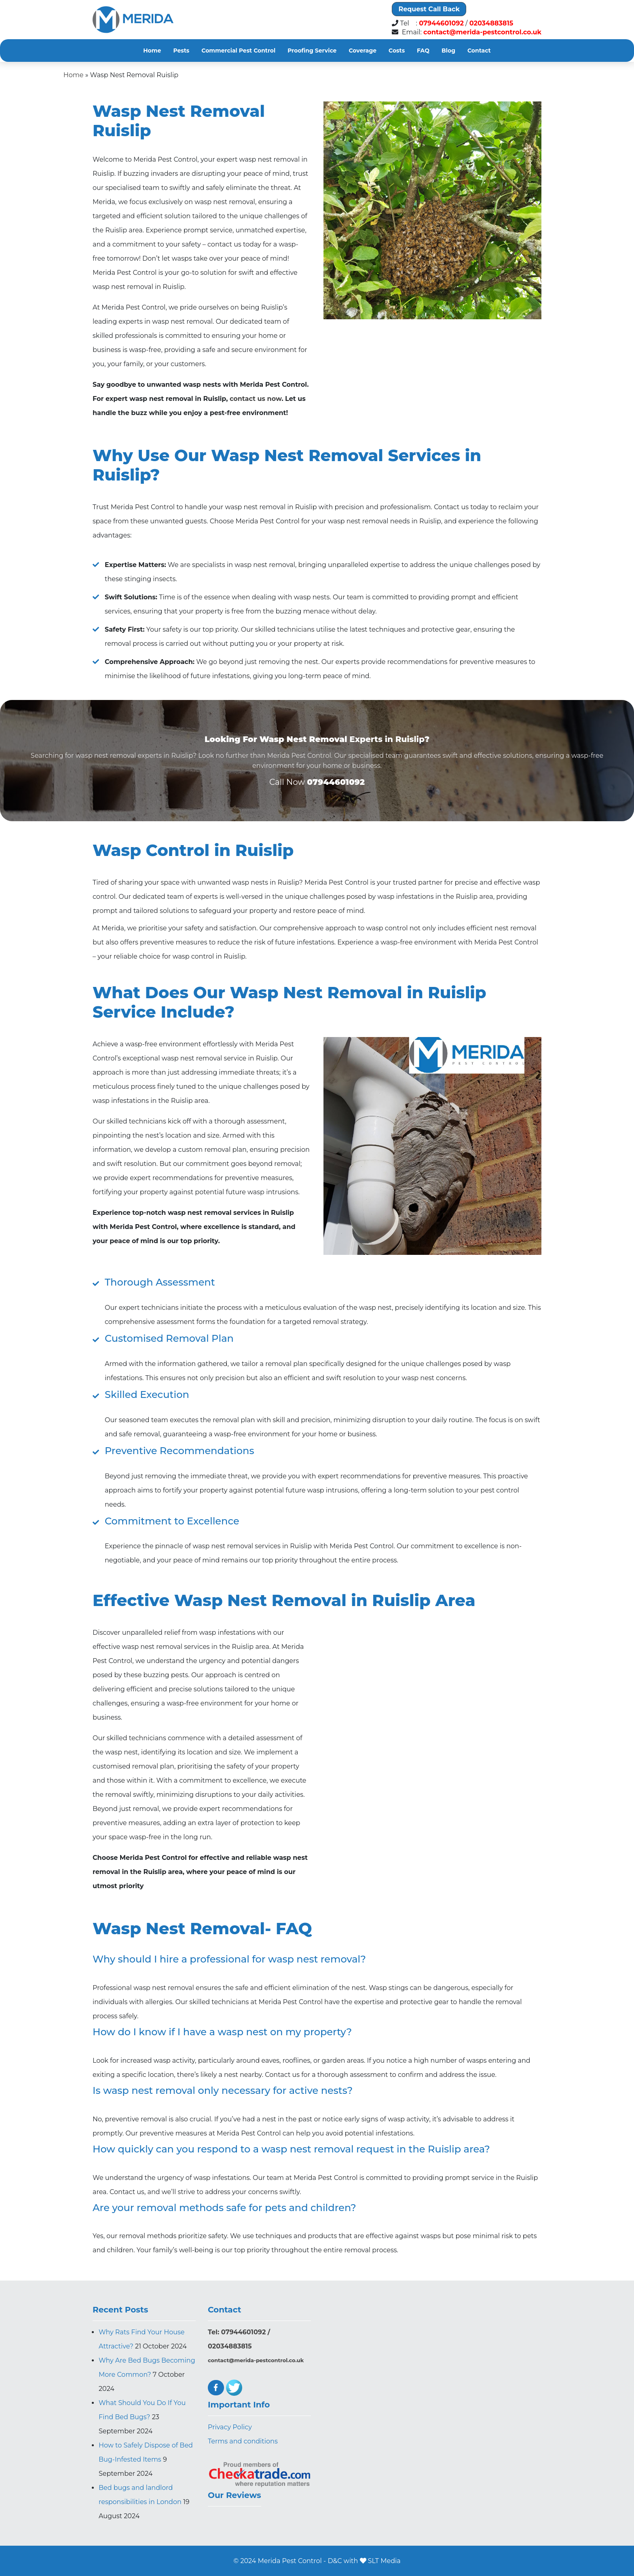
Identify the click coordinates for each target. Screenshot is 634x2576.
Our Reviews (234, 2495)
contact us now (255, 399)
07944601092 (441, 23)
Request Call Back (429, 9)
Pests (181, 50)
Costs (397, 50)
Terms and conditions (243, 2441)
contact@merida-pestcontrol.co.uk (482, 32)
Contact (479, 50)
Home (152, 50)
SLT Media (384, 2561)
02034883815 (491, 23)
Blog (448, 50)
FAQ (423, 50)
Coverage (362, 50)
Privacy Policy (230, 2427)
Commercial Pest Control (238, 50)
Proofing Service (311, 50)
